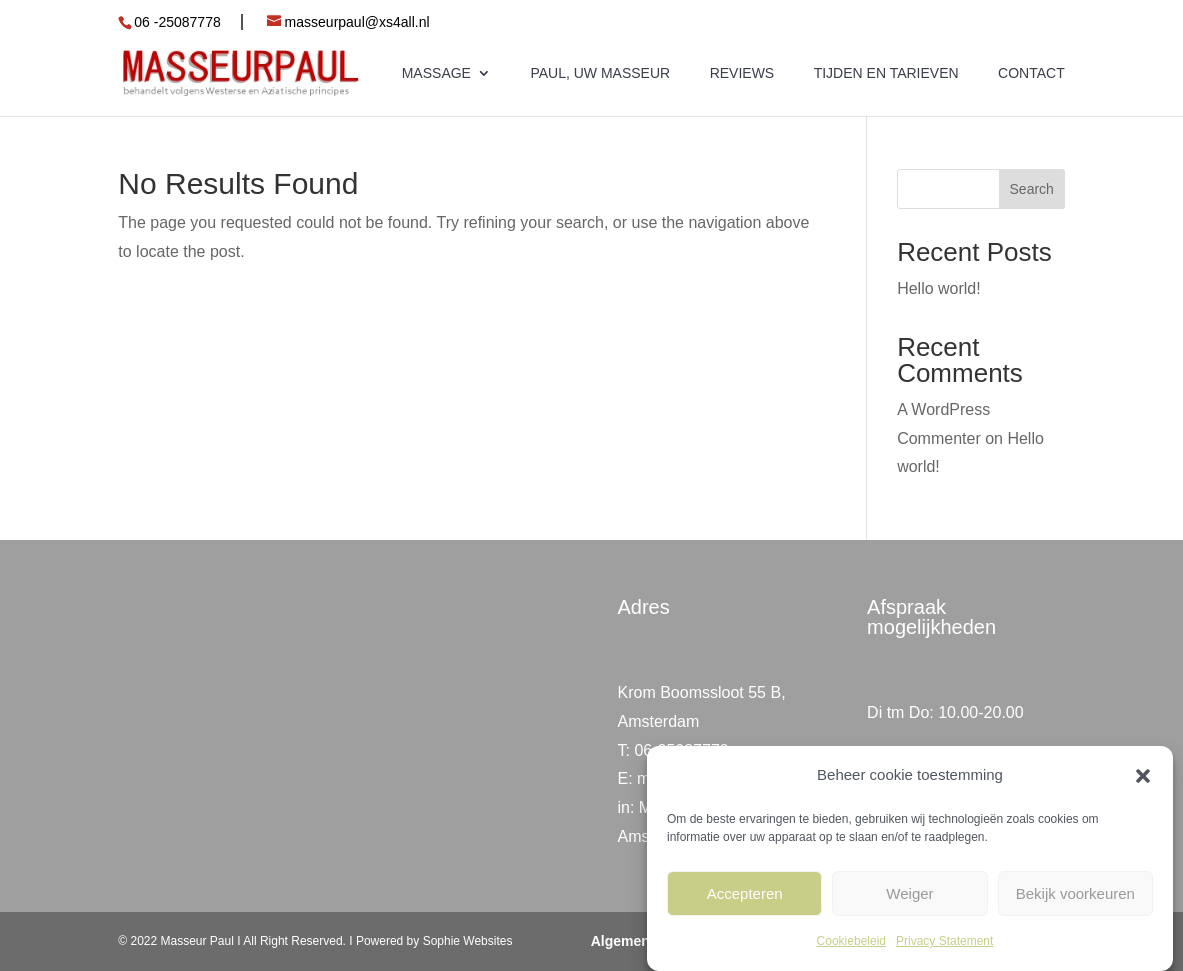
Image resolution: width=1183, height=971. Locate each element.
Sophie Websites (465, 941)
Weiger (909, 893)
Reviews (742, 73)
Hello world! (939, 288)
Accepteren (745, 893)
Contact (1031, 73)
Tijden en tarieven (886, 73)
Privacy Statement (944, 941)
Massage (436, 73)
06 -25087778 (177, 22)
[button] (1143, 776)
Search (1032, 189)
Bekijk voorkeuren (1075, 893)
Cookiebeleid (851, 941)
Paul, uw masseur (600, 73)
